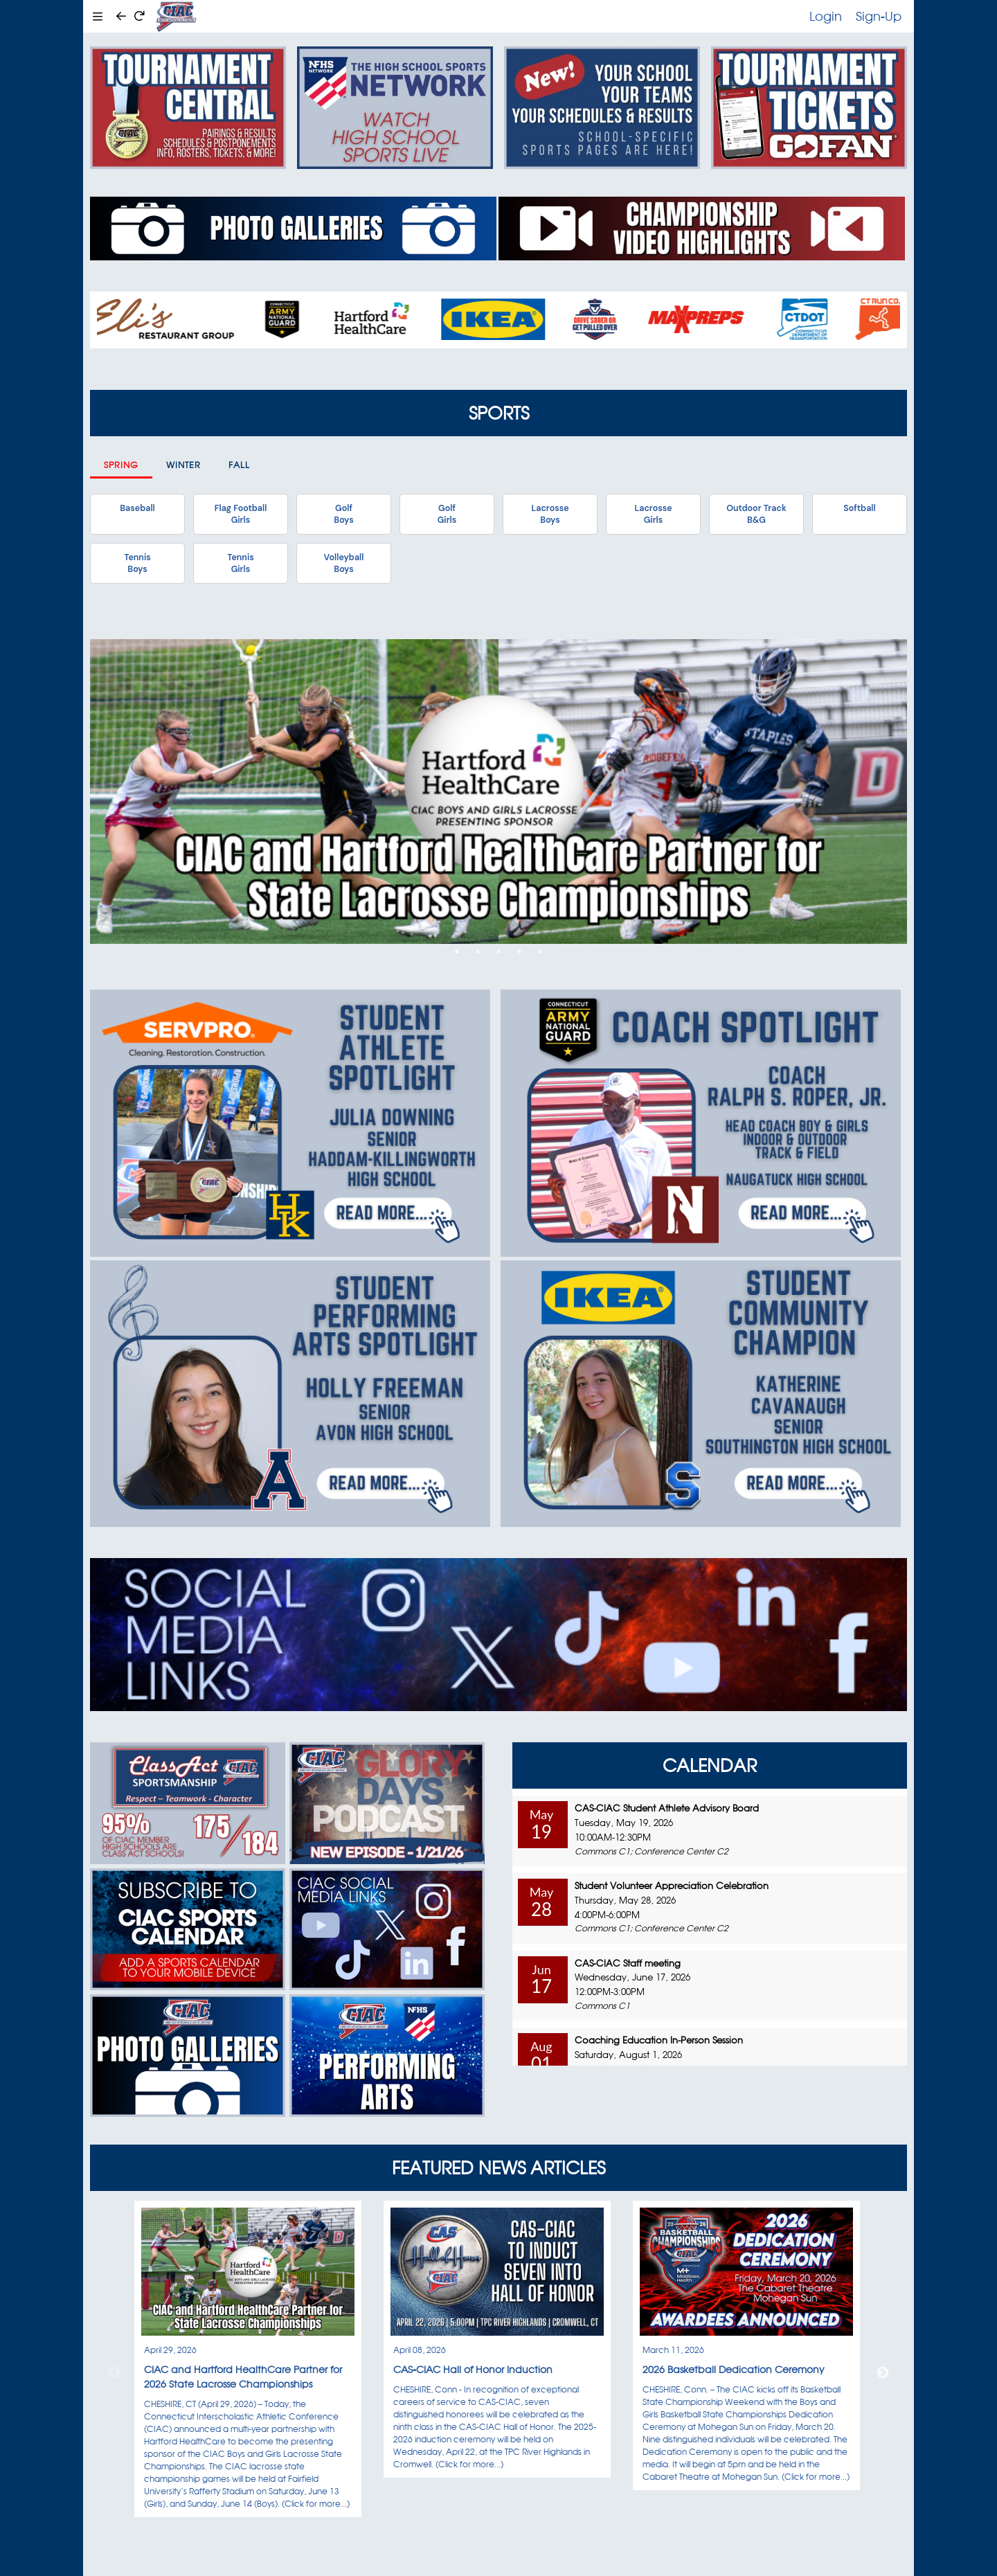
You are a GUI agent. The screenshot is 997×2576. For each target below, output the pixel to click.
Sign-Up (878, 16)
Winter (183, 465)
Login (825, 16)
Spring (121, 465)
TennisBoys (137, 563)
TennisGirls (240, 563)
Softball (859, 508)
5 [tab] (540, 951)
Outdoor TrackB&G (756, 514)
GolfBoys (343, 514)
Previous (114, 2373)
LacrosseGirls (653, 514)
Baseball (137, 508)
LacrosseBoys (549, 514)
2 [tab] (478, 951)
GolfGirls (447, 514)
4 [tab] (519, 951)
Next (883, 2373)
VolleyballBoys (344, 563)
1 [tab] (457, 951)
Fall (239, 465)
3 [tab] (498, 951)
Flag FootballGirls (241, 514)
